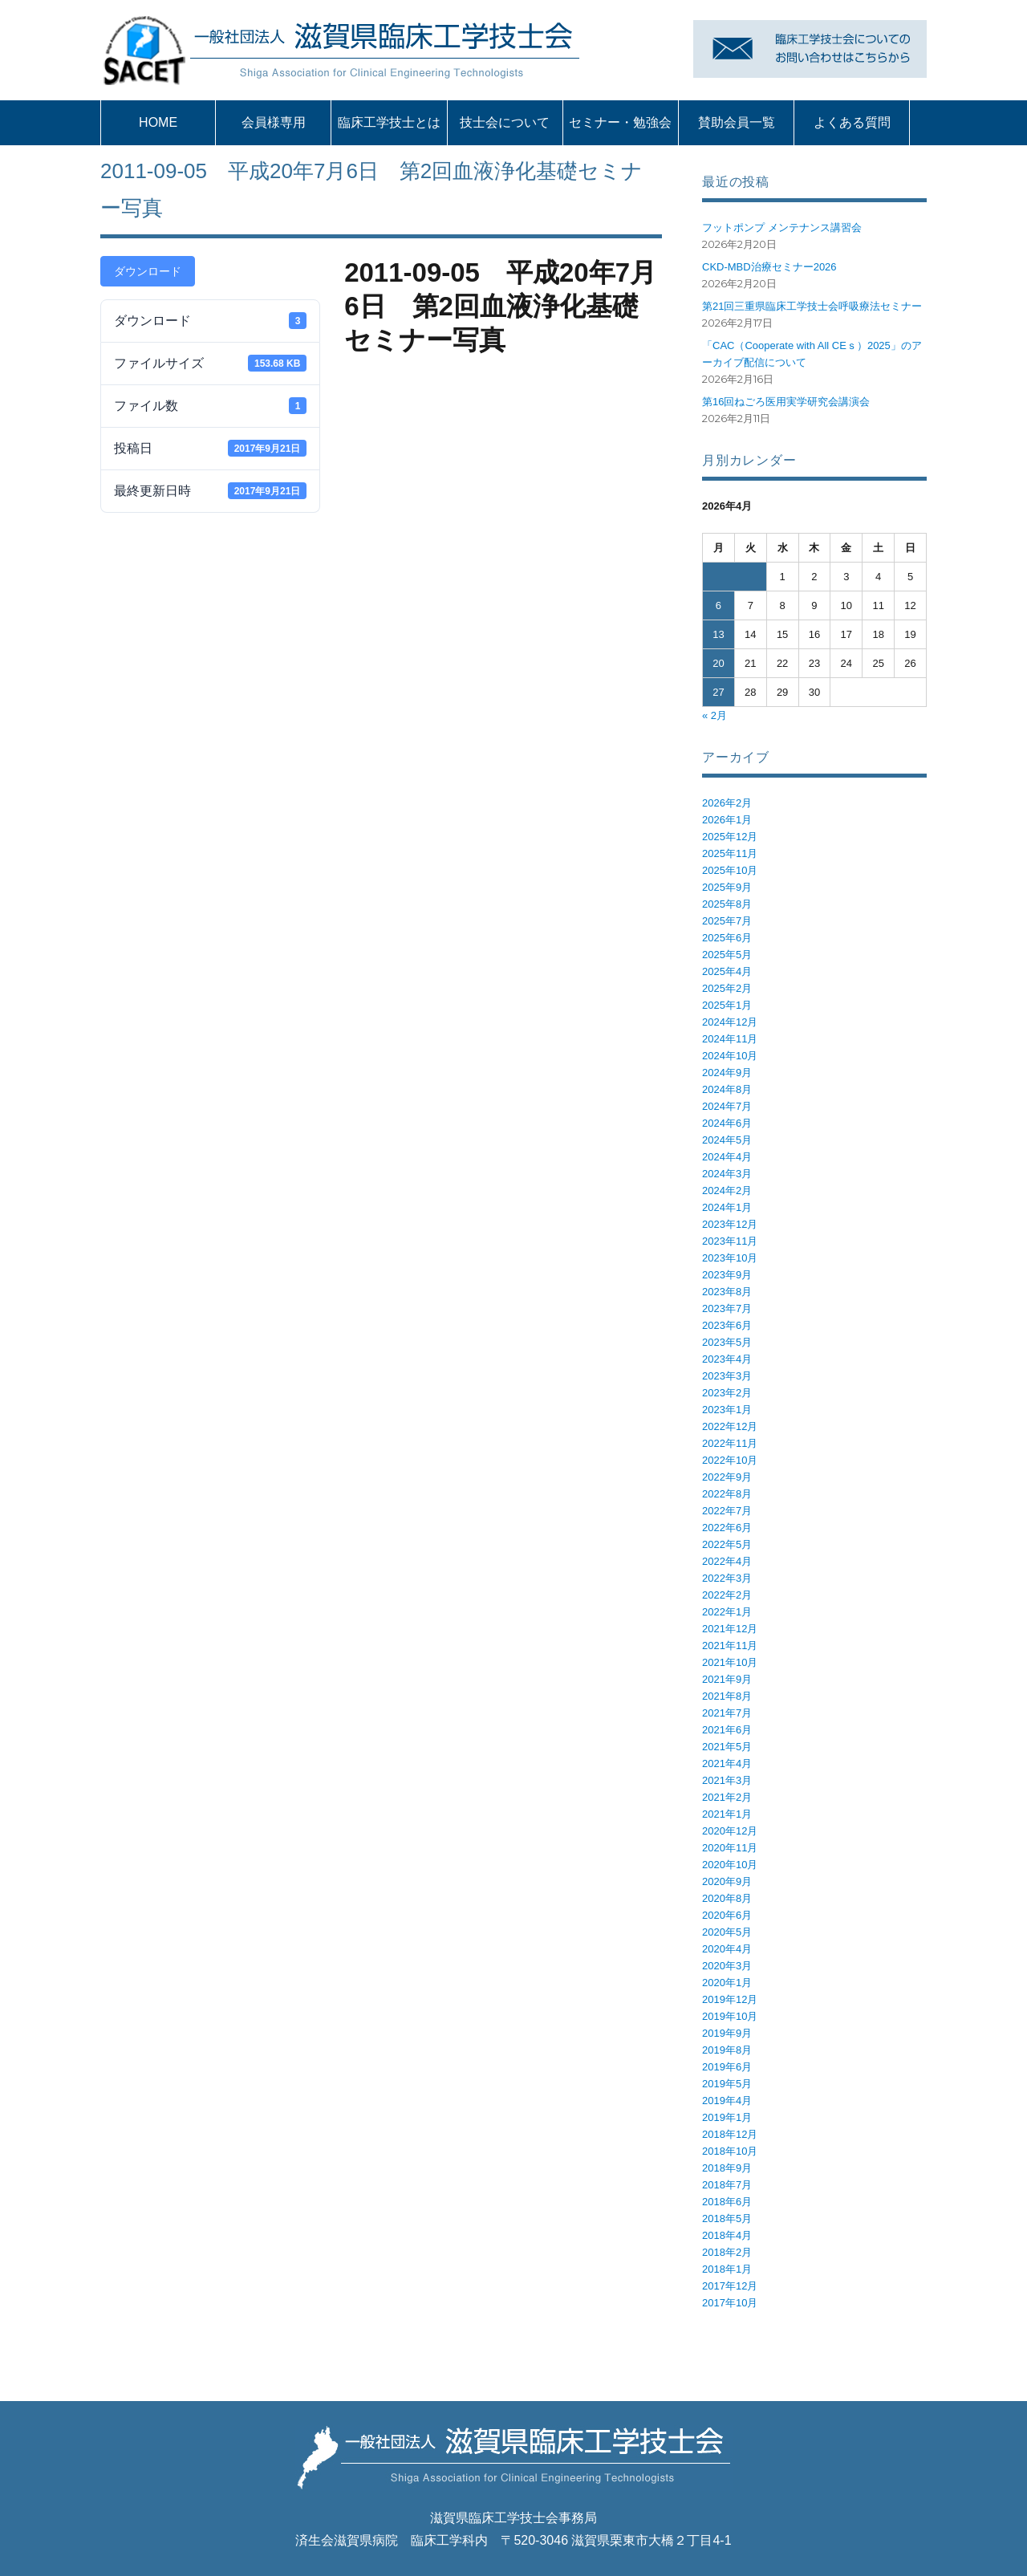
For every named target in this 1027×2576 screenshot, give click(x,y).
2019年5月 (727, 2084)
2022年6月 (727, 1528)
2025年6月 (727, 938)
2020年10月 (729, 1865)
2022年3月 (727, 1578)
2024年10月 (729, 1056)
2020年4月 (727, 1949)
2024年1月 (727, 1207)
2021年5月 (727, 1747)
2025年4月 (727, 971)
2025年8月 (727, 904)
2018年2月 (727, 2252)
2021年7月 (727, 1713)
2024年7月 (727, 1106)
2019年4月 (727, 2101)
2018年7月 (727, 2185)
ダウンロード (147, 271)
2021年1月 (727, 1814)
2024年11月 (729, 1039)
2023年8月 (727, 1292)
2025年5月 (727, 955)
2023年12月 (729, 1224)
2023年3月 (727, 1376)
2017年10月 (729, 2303)
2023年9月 (727, 1275)
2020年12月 (729, 1831)
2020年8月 (727, 1898)
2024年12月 (729, 1022)
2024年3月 (727, 1174)
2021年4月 (727, 1763)
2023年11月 (729, 1241)
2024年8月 (727, 1089)
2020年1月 (727, 1983)
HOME (158, 122)
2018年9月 (727, 2168)
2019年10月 (729, 2016)
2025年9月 (727, 887)
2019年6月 (727, 2067)
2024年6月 (727, 1123)
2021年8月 (727, 1696)
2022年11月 (729, 1443)
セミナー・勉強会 (620, 122)
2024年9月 (727, 1073)
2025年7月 (727, 921)
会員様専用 (274, 122)
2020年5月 (727, 1932)
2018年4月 (727, 2235)
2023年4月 (727, 1359)
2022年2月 (727, 1595)
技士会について (505, 122)
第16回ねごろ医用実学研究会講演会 (786, 402)
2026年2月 (727, 803)
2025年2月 (727, 988)
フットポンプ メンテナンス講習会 (782, 227)
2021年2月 (727, 1797)
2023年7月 (727, 1308)
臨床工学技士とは (389, 122)
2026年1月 (727, 820)
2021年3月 (727, 1780)
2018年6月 (727, 2202)
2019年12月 (729, 1999)
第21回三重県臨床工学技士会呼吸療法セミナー (812, 306)
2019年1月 (727, 2117)
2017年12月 (729, 2286)
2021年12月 (729, 1629)
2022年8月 (727, 1494)
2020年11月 (729, 1848)
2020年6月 (727, 1915)
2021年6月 (727, 1730)
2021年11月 (729, 1645)
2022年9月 (727, 1477)
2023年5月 (727, 1342)
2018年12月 (729, 2134)
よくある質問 (852, 122)
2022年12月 (729, 1426)
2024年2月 (727, 1190)
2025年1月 (727, 1005)
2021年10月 (729, 1662)
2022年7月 (727, 1511)
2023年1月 (727, 1410)
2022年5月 (727, 1544)
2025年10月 (729, 870)
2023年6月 (727, 1325)
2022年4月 (727, 1561)
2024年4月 (727, 1157)
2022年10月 (729, 1460)
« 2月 (714, 715)
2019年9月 (727, 2033)
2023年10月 (729, 1258)
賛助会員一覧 (736, 122)
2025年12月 (729, 837)
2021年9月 (727, 1679)
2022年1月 (727, 1612)
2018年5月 (727, 2218)
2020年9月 (727, 1881)
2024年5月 (727, 1140)
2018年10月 (729, 2151)
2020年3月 (727, 1966)
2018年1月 (727, 2269)
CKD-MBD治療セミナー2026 (769, 267)
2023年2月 (727, 1393)
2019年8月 (727, 2050)
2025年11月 (729, 853)
